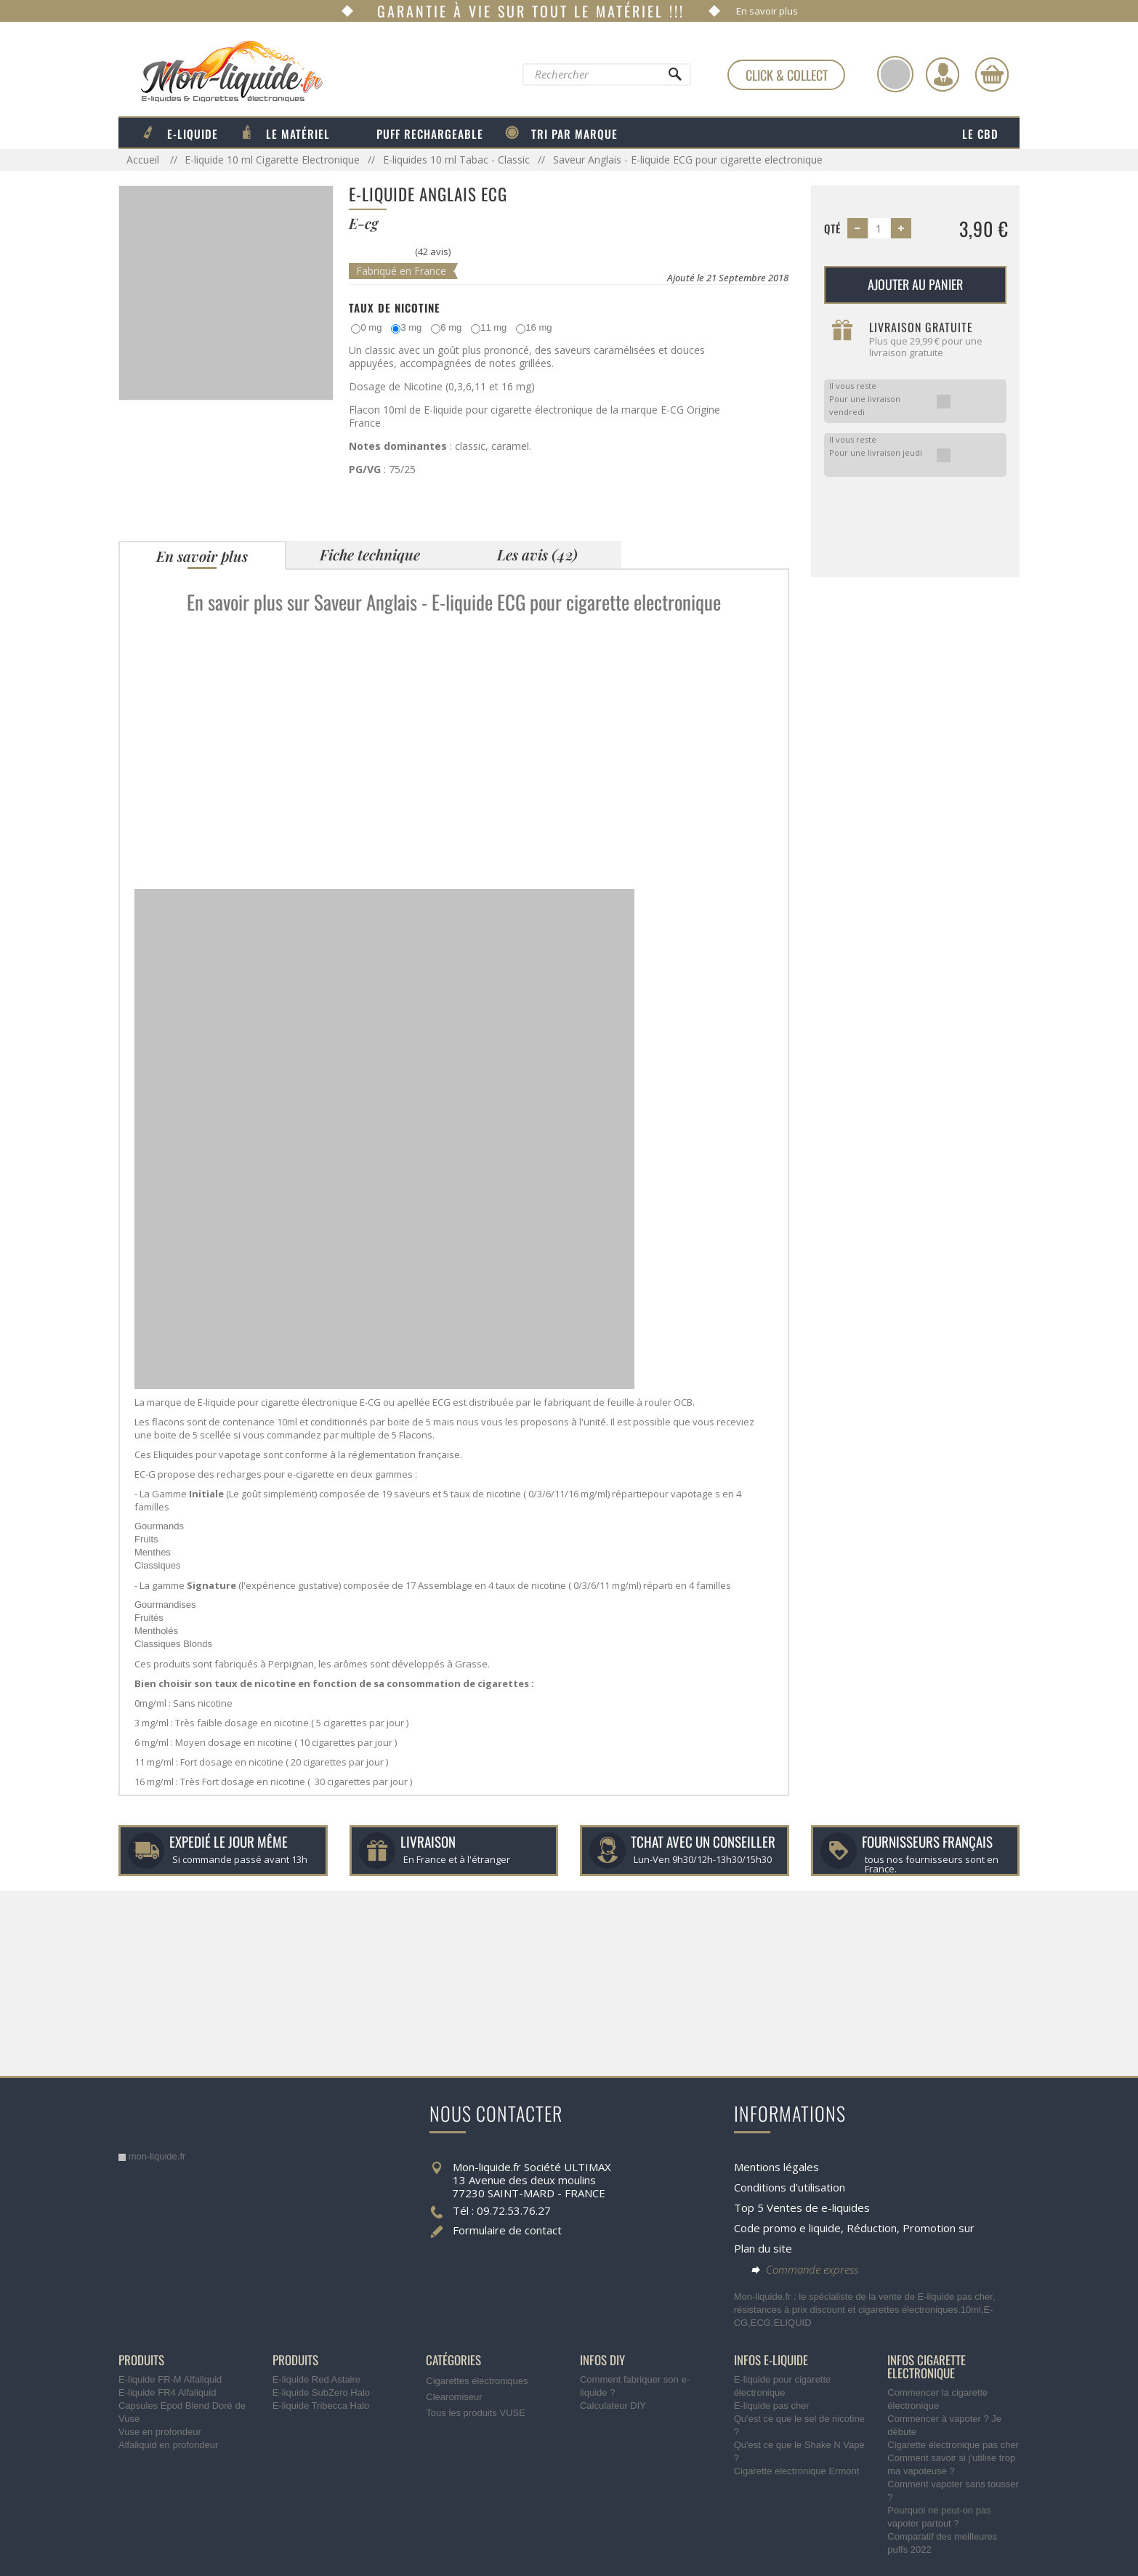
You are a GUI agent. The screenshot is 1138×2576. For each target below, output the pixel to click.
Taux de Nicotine (394, 307)
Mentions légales (776, 2167)
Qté (832, 228)
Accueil (144, 159)
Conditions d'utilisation (789, 2187)
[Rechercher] (674, 77)
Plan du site (763, 2248)
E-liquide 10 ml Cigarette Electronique (272, 159)
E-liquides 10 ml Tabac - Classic (456, 159)
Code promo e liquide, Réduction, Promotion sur (854, 2228)
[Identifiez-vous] (942, 74)
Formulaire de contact (507, 2230)
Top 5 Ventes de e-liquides (802, 2207)
